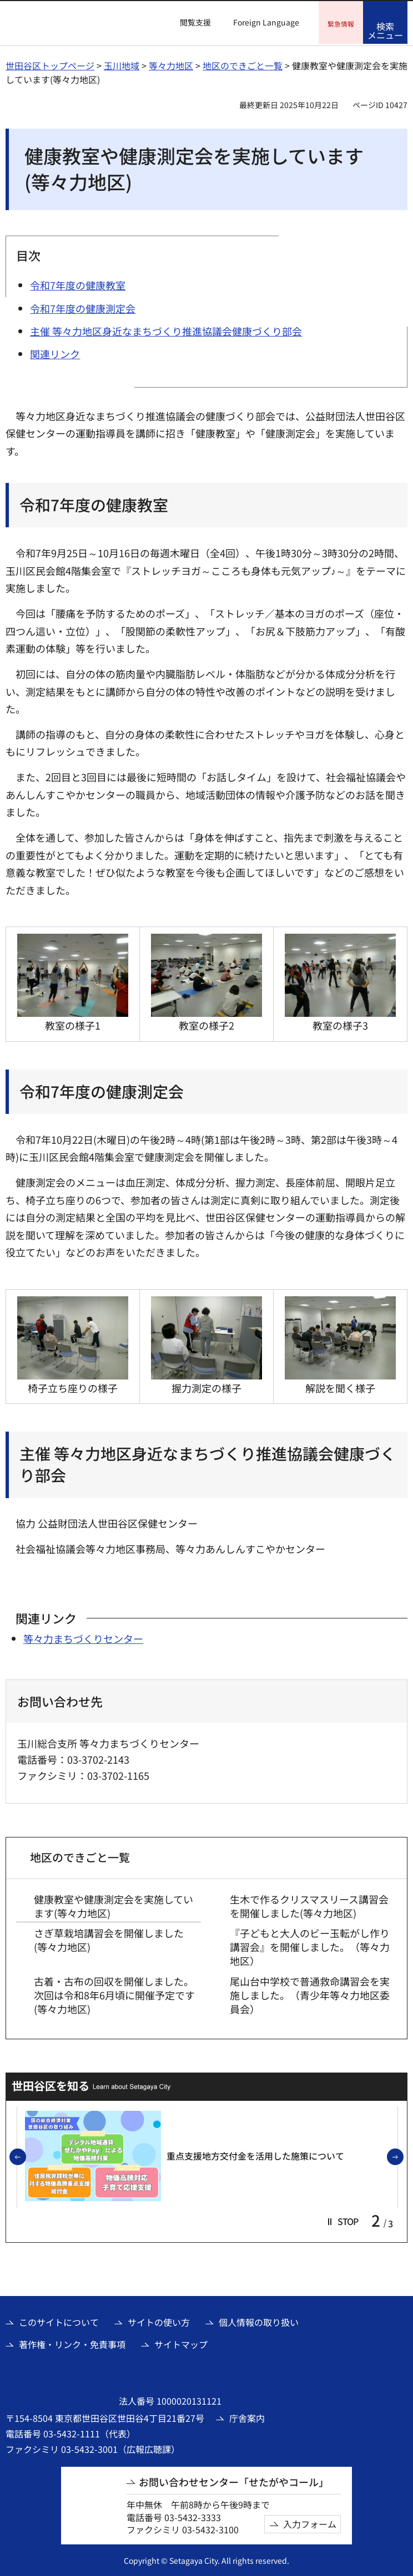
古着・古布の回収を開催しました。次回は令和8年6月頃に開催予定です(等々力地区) (114, 1993)
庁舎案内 (247, 2416)
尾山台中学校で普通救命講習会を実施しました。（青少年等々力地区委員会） (310, 1993)
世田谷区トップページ (50, 63)
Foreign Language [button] (266, 22)
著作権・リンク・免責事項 (72, 2343)
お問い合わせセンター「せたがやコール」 (234, 2481)
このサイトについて (59, 2321)
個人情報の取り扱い (259, 2321)
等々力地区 (171, 63)
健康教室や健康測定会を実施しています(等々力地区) (113, 1904)
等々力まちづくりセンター (83, 1637)
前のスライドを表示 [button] (25, 2156)
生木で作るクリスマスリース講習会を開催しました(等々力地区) (309, 1904)
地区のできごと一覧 (243, 63)
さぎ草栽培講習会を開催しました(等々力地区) (109, 1938)
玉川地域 (121, 63)
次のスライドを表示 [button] (403, 2156)
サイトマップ (181, 2343)
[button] (189, 22)
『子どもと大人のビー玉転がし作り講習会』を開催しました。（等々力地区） (310, 1945)
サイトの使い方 (159, 2321)
